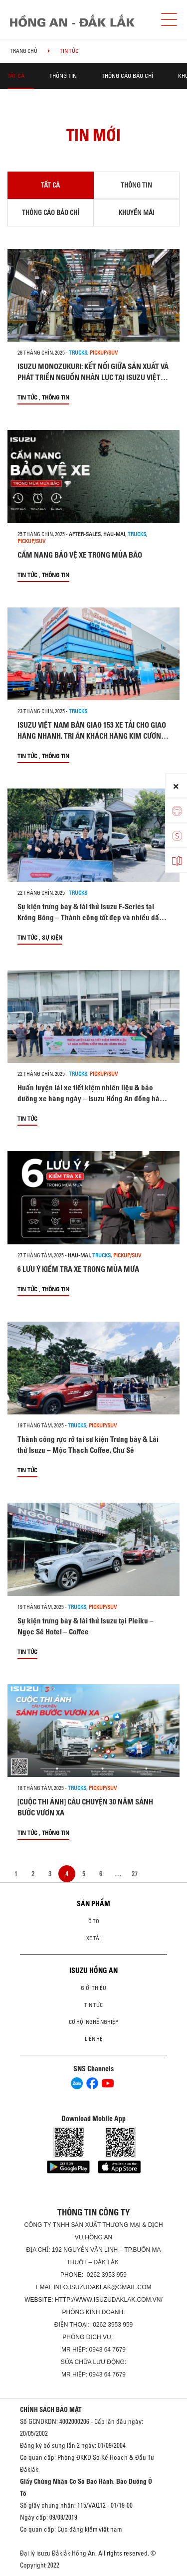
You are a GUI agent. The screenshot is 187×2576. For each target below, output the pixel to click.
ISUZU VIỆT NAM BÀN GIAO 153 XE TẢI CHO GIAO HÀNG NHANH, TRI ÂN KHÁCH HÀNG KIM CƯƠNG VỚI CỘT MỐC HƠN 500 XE (91, 736)
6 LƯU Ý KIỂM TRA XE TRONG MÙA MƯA (78, 1269)
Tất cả (15, 75)
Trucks (78, 352)
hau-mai (114, 534)
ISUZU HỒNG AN (93, 1970)
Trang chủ (23, 50)
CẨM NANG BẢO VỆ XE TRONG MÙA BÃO (79, 555)
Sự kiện (52, 937)
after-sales (85, 534)
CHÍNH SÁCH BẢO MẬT (51, 2409)
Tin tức (27, 397)
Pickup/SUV (104, 352)
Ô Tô (93, 1921)
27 (135, 1874)
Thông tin (63, 75)
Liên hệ (94, 2038)
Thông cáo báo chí (127, 75)
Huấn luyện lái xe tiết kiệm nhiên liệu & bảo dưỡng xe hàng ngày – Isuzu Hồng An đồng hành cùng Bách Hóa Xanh (92, 1098)
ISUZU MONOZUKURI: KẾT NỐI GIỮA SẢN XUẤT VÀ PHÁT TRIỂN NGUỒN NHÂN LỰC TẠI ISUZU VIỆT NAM (93, 377)
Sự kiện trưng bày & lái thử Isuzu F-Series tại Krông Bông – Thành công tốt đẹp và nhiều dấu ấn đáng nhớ (90, 917)
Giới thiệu (93, 1987)
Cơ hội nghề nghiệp (93, 2021)
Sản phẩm (93, 1903)
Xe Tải (93, 1938)
